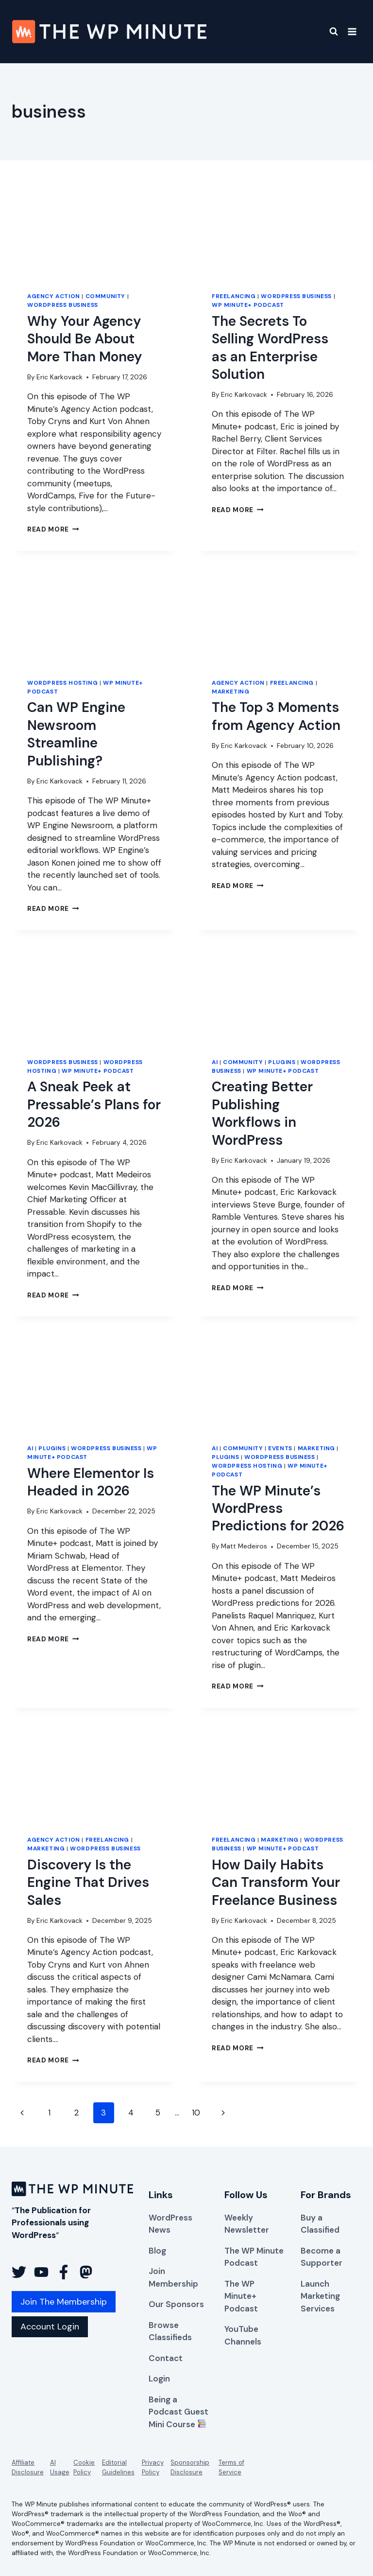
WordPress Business (62, 305)
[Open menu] (352, 31)
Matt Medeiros (244, 1546)
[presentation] (94, 230)
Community (105, 296)
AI (215, 1062)
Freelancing (234, 296)
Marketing (230, 691)
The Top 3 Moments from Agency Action (276, 716)
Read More (53, 529)
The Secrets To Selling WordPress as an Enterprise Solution (270, 347)
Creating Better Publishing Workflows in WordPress (262, 1113)
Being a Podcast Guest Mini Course (178, 2412)
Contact (166, 2358)
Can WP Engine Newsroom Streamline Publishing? (76, 733)
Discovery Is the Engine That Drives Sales (88, 1882)
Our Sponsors (176, 2304)
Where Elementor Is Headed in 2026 (90, 1482)
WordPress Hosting (62, 683)
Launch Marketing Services (320, 2296)
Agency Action (53, 296)
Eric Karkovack (59, 377)
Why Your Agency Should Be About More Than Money (84, 339)
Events (280, 1448)
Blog (157, 2250)
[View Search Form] (327, 31)
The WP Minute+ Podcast (241, 2296)
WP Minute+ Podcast (248, 305)
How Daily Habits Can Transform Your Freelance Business (276, 1882)
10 (196, 2112)
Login (159, 2378)
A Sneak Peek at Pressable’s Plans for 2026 (94, 1104)
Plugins (281, 1062)
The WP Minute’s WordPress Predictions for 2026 (278, 1508)
